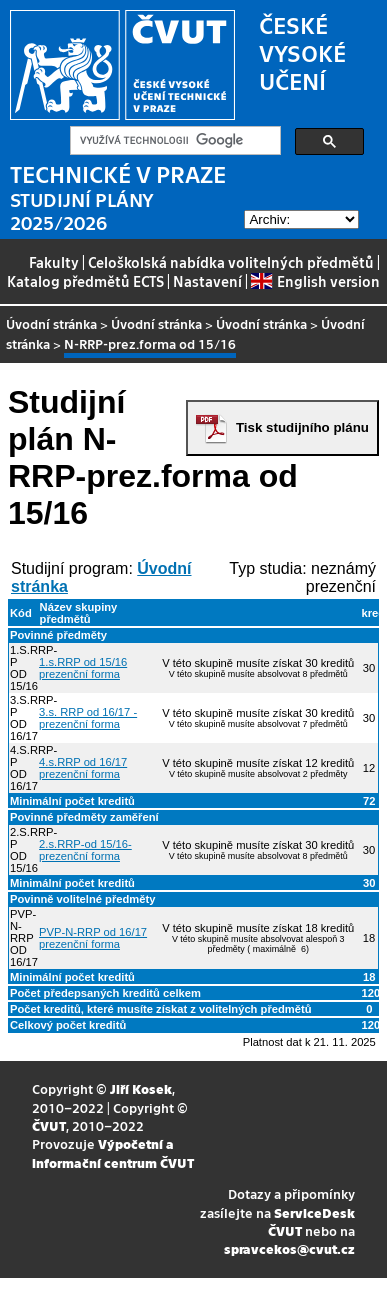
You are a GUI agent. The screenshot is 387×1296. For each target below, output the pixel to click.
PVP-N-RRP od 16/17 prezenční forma (93, 938)
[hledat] (173, 141)
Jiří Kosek (141, 1088)
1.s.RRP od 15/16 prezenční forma (83, 668)
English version (315, 281)
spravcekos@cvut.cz (289, 1248)
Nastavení (207, 281)
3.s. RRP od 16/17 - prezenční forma (88, 718)
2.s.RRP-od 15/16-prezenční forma (85, 850)
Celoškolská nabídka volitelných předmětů (231, 262)
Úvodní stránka (51, 323)
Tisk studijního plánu (302, 427)
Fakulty (54, 262)
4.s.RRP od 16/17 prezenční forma (83, 768)
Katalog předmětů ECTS (85, 281)
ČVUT (49, 1125)
